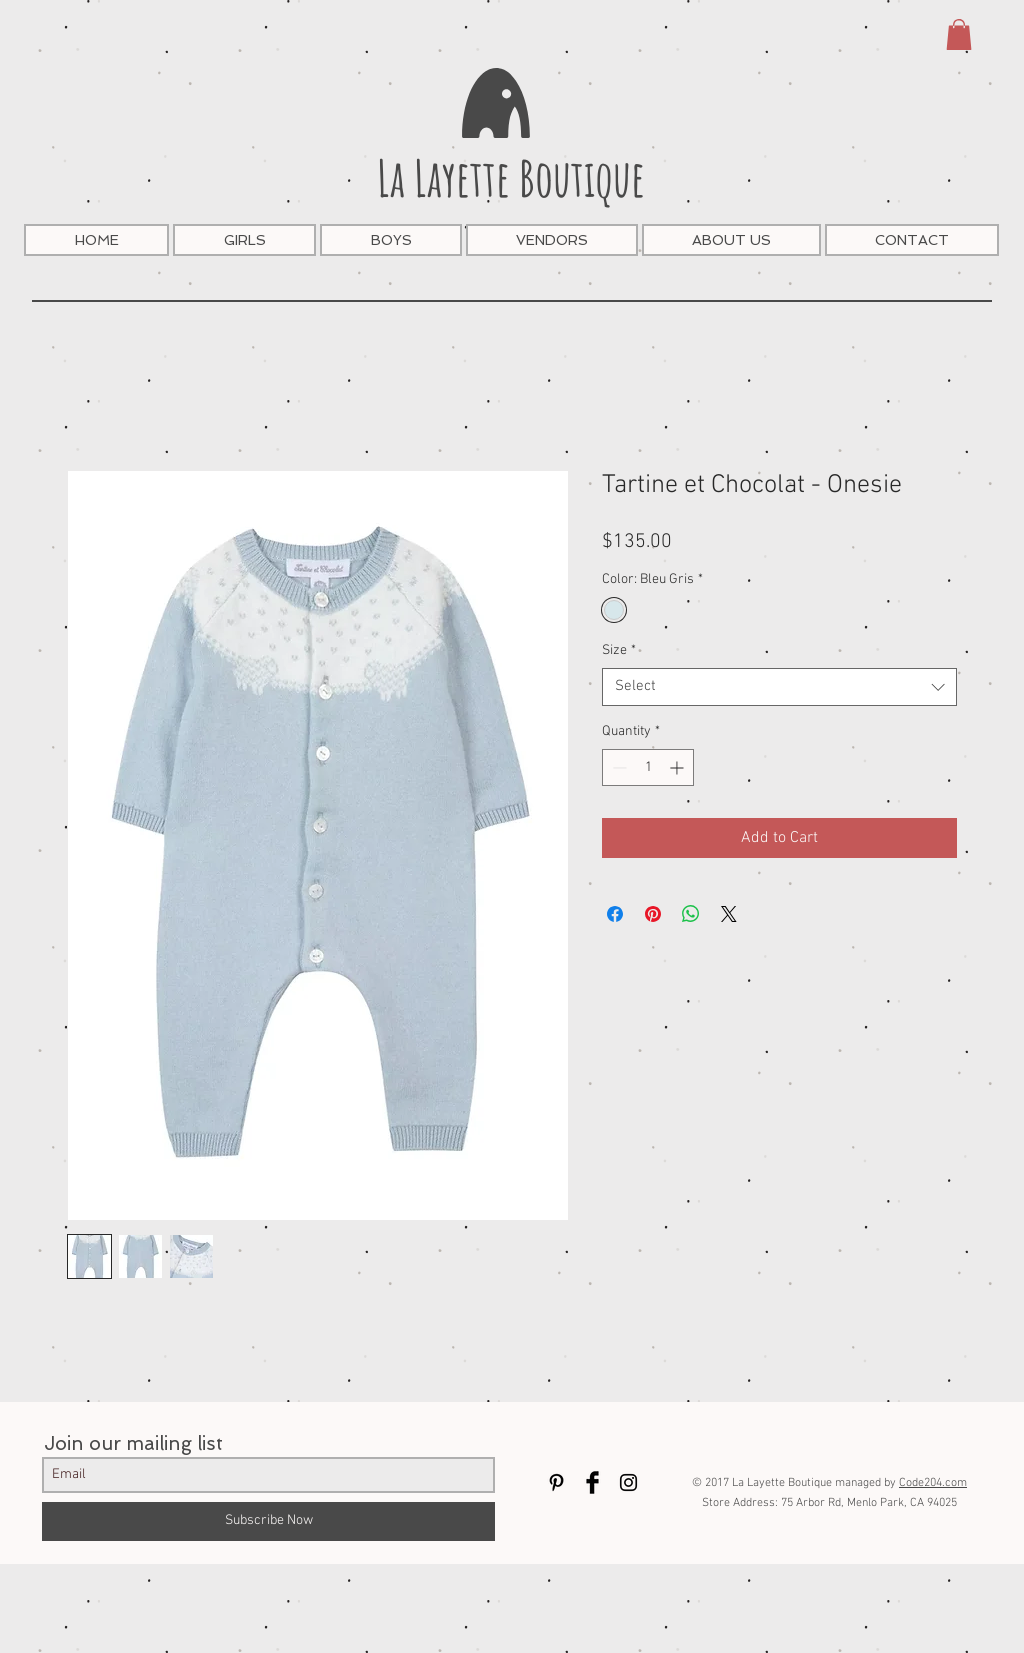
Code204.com (933, 1483)
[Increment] (678, 767)
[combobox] (779, 687)
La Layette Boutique (511, 177)
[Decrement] (617, 767)
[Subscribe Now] (268, 1521)
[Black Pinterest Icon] (556, 1482)
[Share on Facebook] (615, 914)
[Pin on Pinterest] (653, 914)
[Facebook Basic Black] (592, 1482)
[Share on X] (729, 914)
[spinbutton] (648, 767)
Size (619, 650)
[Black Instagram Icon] (628, 1482)
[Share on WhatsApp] (691, 914)
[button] (959, 34)
